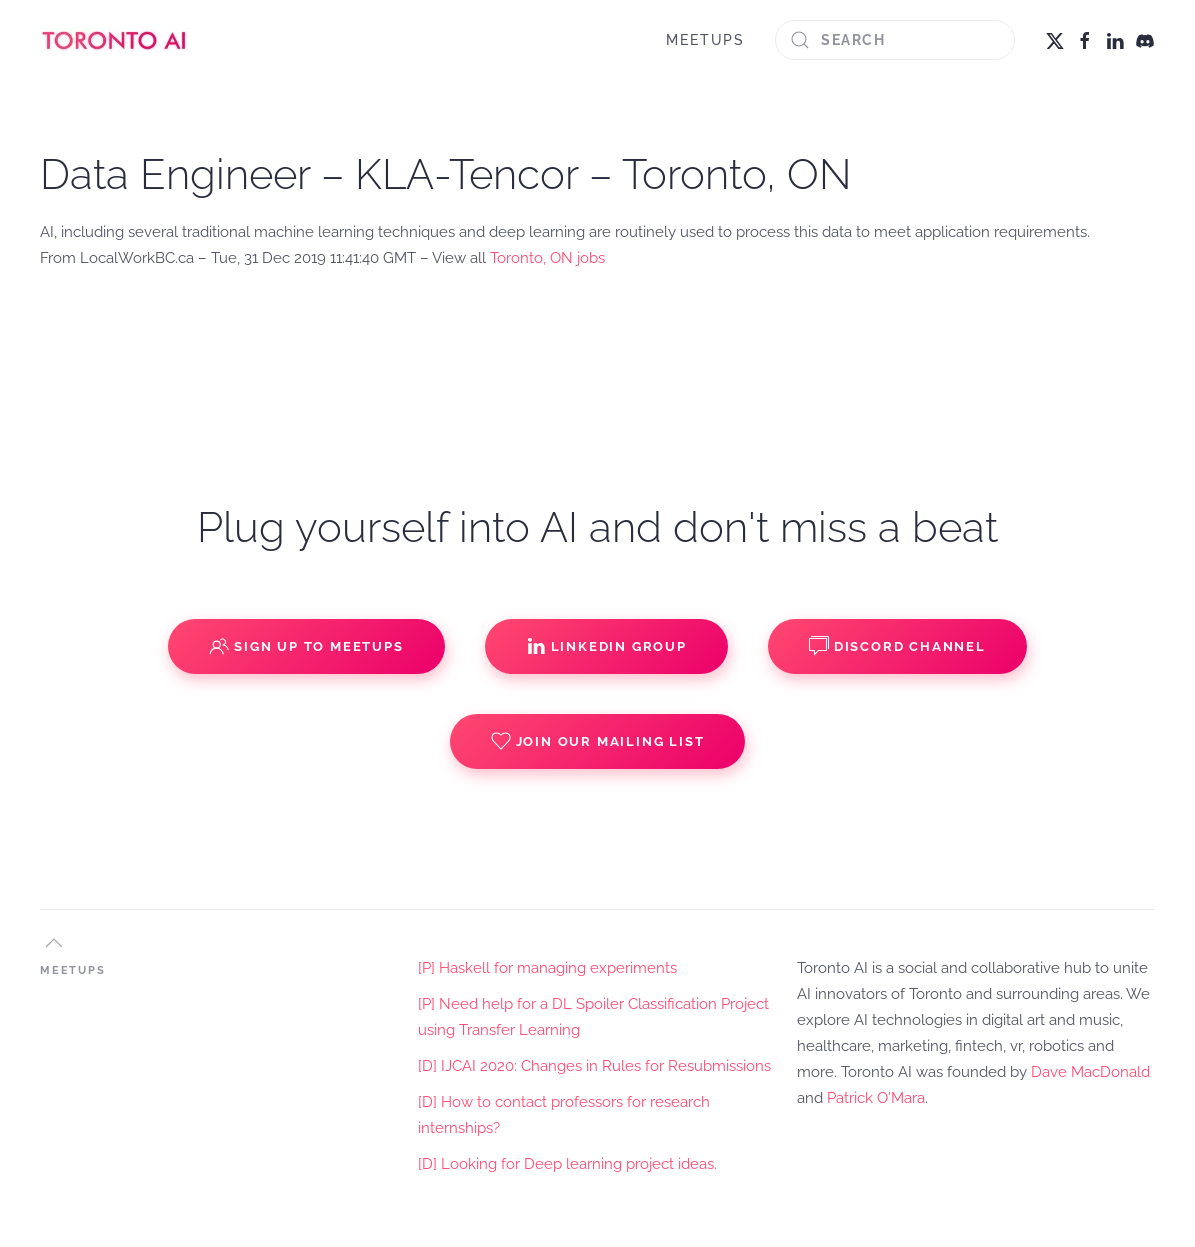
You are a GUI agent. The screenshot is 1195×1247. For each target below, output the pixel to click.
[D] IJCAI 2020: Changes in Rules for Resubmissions (594, 1066)
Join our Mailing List (598, 741)
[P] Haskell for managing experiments (547, 968)
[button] (54, 943)
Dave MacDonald (1090, 1072)
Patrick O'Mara (876, 1098)
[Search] (895, 40)
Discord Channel (897, 646)
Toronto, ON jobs (547, 258)
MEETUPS (705, 40)
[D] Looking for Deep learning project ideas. (567, 1164)
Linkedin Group (606, 646)
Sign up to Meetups (306, 646)
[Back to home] (115, 40)
